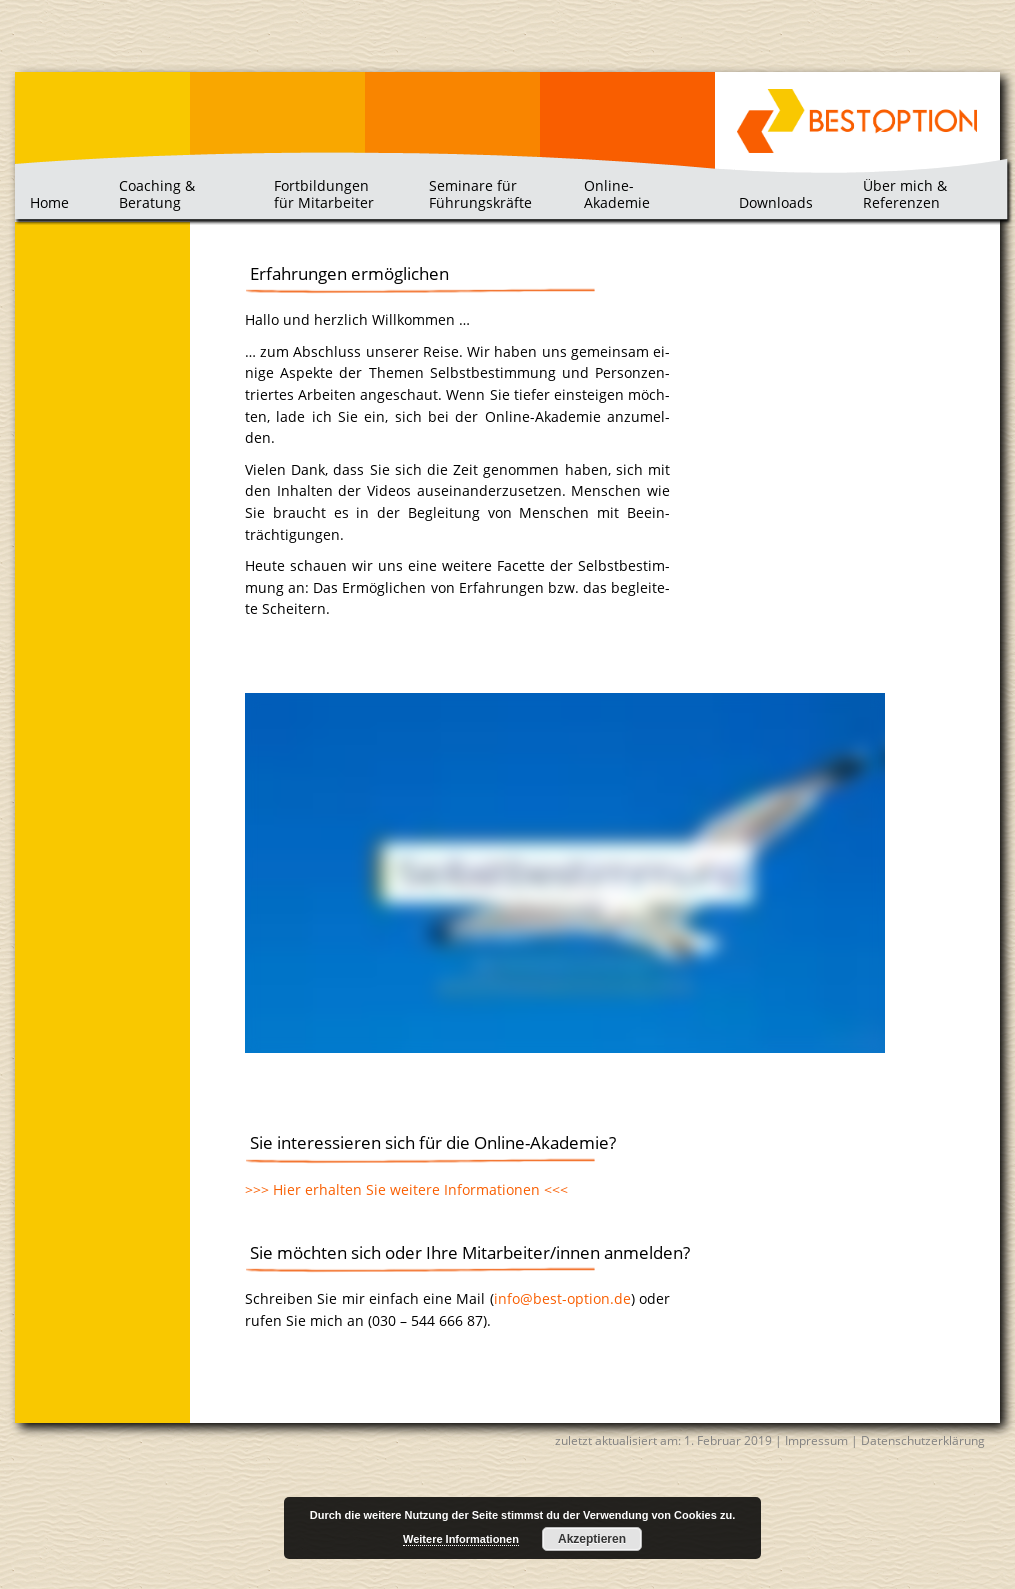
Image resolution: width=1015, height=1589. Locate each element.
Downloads (776, 202)
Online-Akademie (617, 193)
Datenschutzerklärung (923, 1440)
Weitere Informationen (461, 1539)
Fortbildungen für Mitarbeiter (324, 193)
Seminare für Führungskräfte (480, 193)
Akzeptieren (592, 1539)
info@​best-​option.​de (562, 1298)
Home (49, 202)
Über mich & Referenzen (905, 193)
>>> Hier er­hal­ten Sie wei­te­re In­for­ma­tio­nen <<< (406, 1189)
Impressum (816, 1440)
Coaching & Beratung (157, 193)
